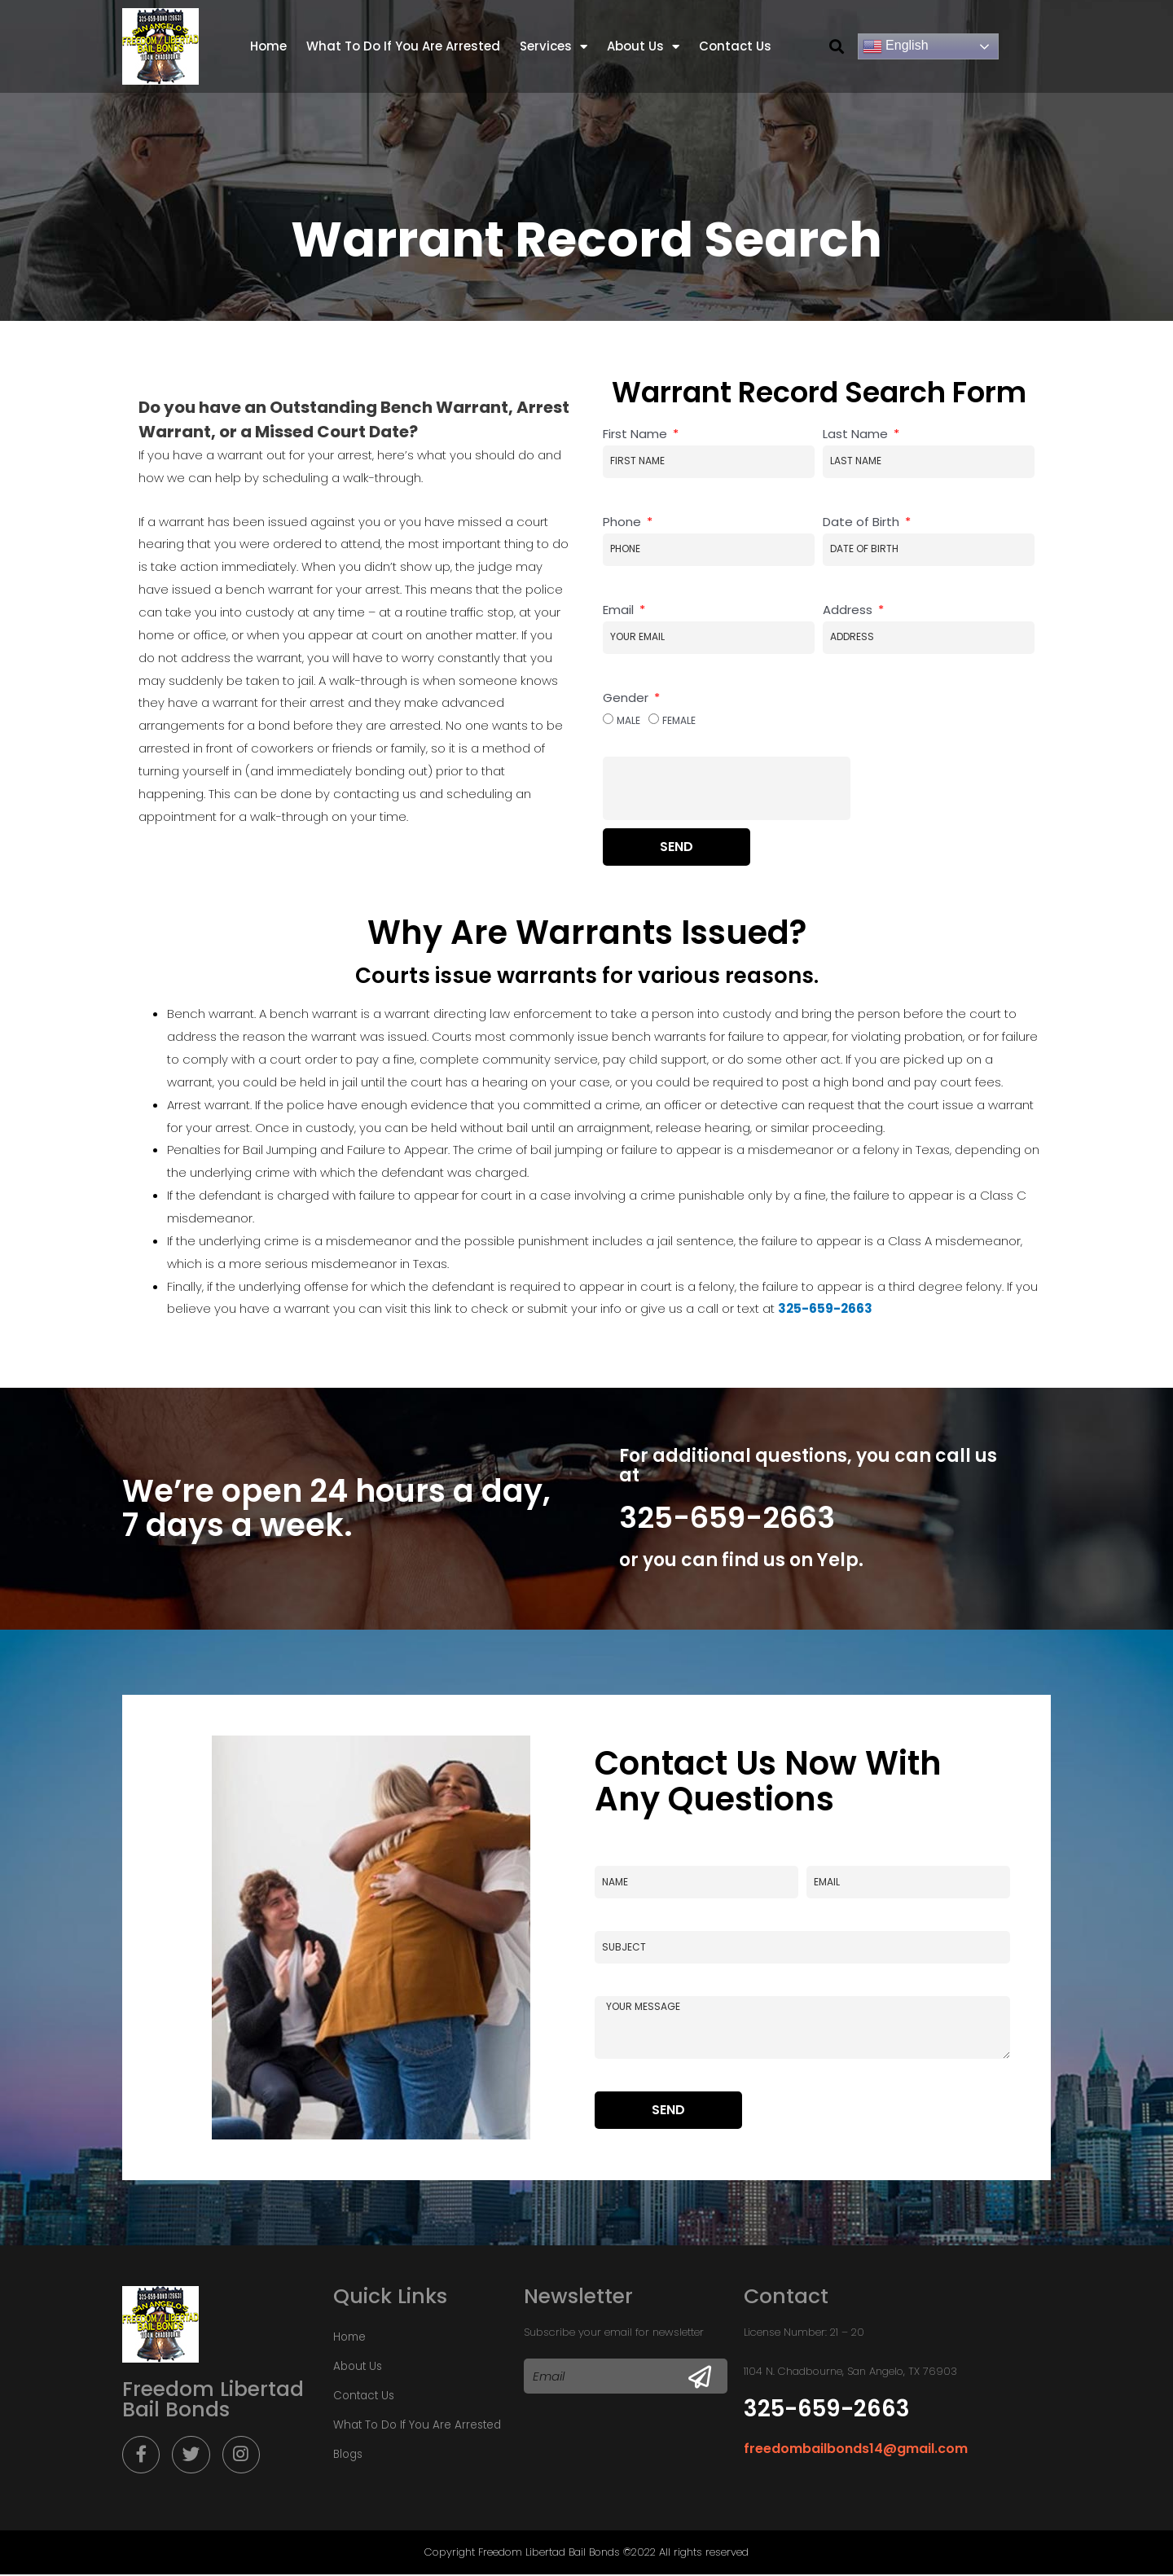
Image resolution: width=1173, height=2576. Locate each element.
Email (620, 609)
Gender (627, 697)
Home (268, 46)
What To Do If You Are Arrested (403, 46)
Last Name (857, 433)
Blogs (347, 2454)
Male (628, 720)
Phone (623, 521)
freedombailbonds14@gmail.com (856, 2448)
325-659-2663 (727, 1517)
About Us (643, 47)
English (896, 46)
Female (679, 720)
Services (553, 47)
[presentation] (726, 788)
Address (849, 609)
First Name (636, 433)
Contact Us (735, 46)
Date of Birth (863, 521)
